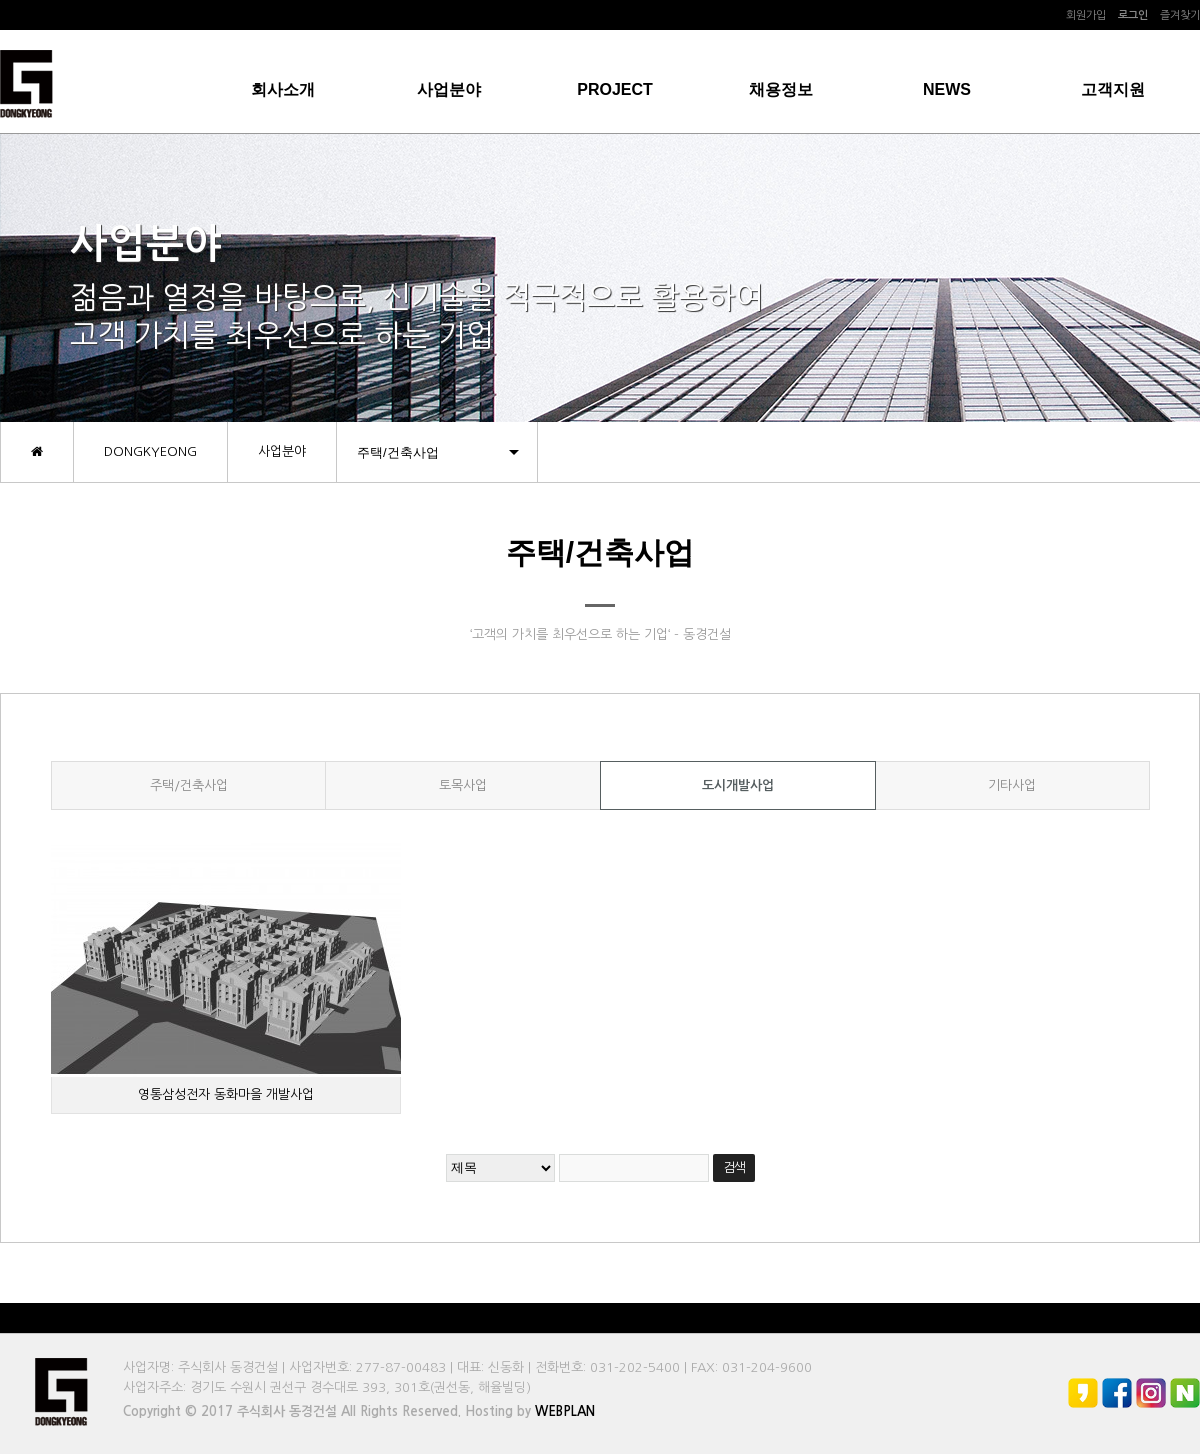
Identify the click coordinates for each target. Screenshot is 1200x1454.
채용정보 (781, 89)
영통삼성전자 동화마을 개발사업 (226, 1094)
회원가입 (1086, 15)
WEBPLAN (565, 1411)
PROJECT (615, 89)
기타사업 (1012, 785)
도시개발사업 (738, 785)
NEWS (947, 89)
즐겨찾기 (1180, 15)
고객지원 (1113, 89)
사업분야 (449, 89)
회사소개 (283, 89)
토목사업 (463, 785)
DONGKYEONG (150, 451)
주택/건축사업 (189, 785)
